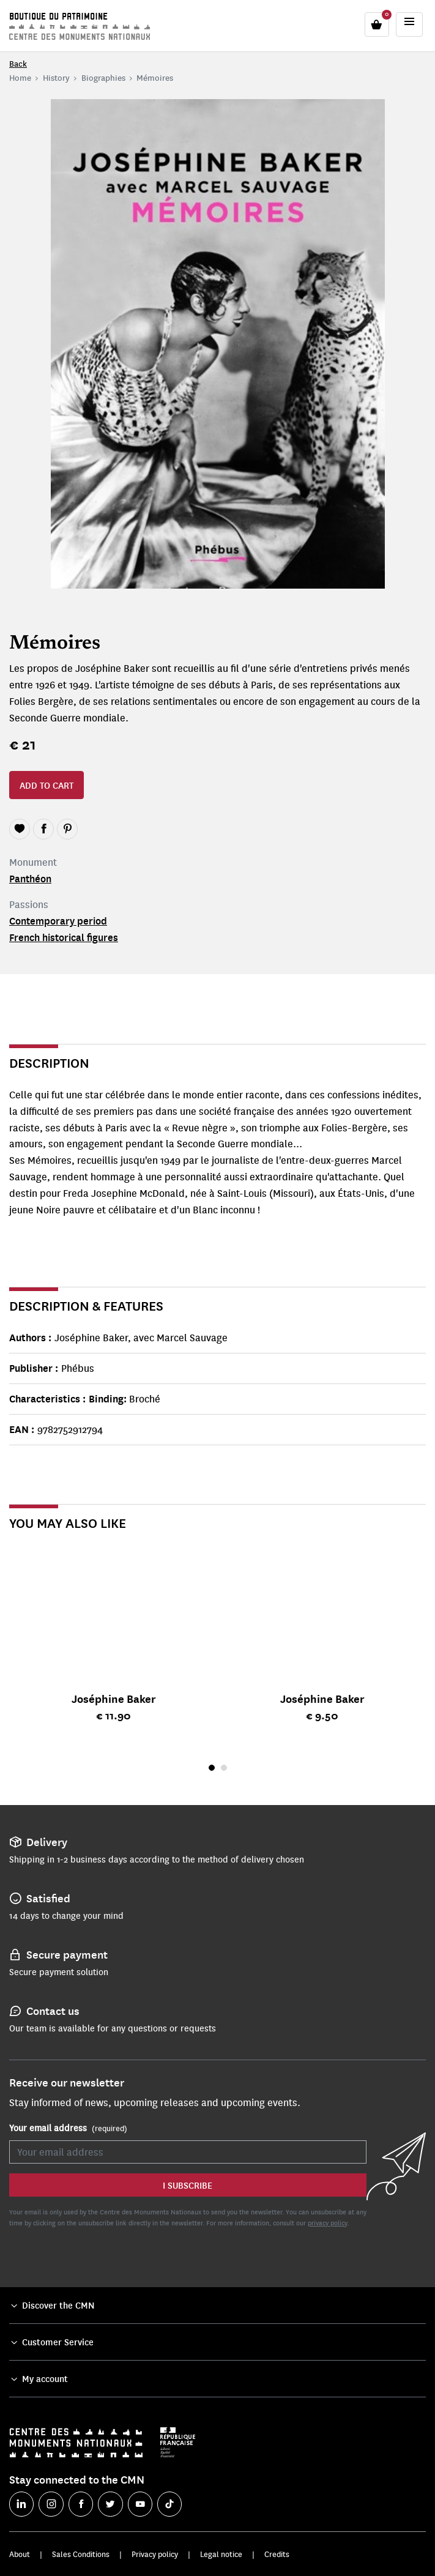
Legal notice (221, 2553)
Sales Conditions (81, 2553)
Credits (276, 2553)
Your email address (68, 2128)
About (19, 2553)
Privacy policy (155, 2553)
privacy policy (327, 2222)
